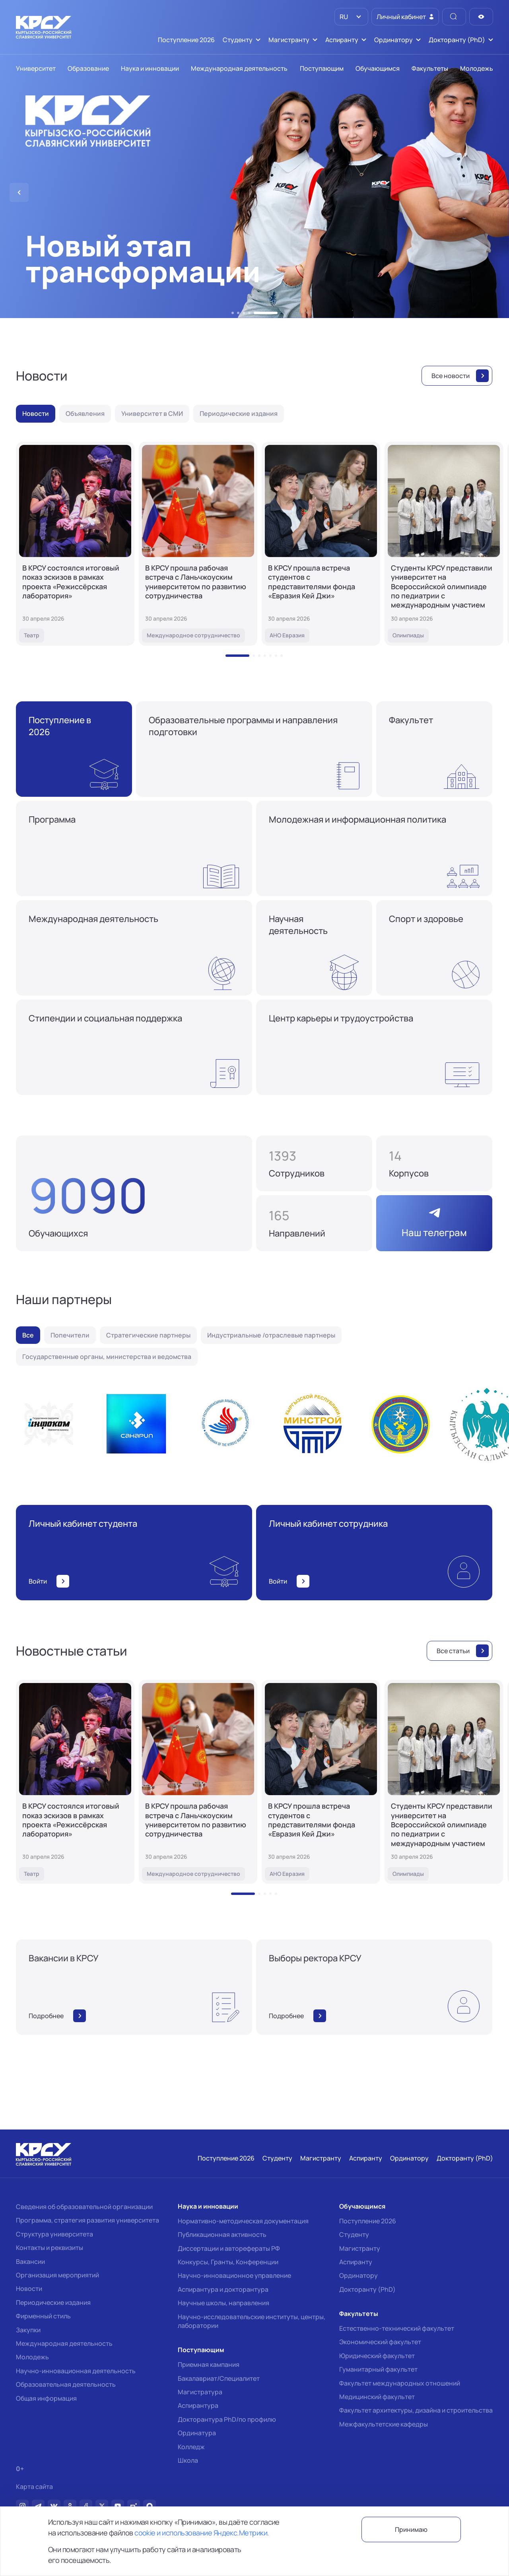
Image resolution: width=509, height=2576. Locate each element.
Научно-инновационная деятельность (76, 2370)
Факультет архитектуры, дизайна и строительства (416, 2410)
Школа (188, 2460)
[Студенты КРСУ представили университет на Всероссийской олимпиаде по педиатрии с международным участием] (444, 544)
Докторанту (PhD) (367, 2289)
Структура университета (54, 2234)
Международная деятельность (64, 2343)
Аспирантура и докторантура (223, 2289)
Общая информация (46, 2398)
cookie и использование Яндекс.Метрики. (201, 2532)
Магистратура (200, 2392)
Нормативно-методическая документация (243, 2221)
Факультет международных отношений (399, 2383)
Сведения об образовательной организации (84, 2206)
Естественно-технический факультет (396, 2328)
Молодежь (32, 2357)
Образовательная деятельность (66, 2384)
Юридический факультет (377, 2355)
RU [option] (343, 16)
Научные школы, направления (223, 2302)
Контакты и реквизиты (49, 2247)
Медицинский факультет (377, 2396)
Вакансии (30, 2261)
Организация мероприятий (57, 2275)
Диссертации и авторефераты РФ (229, 2248)
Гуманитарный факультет (378, 2369)
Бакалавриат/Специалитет (219, 2378)
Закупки (28, 2330)
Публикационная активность (222, 2234)
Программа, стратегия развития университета (87, 2220)
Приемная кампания (208, 2364)
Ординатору (358, 2275)
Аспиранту (355, 2262)
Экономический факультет (380, 2341)
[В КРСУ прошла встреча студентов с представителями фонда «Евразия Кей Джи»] (321, 544)
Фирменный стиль (43, 2316)
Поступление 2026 (367, 2221)
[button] (232, 313)
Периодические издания (53, 2302)
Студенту (354, 2234)
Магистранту (359, 2248)
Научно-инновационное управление (234, 2275)
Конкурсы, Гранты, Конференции (228, 2262)
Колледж (191, 2446)
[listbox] (351, 16)
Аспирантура (198, 2405)
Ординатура (197, 2432)
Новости (29, 2288)
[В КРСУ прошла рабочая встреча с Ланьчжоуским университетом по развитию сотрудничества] (198, 544)
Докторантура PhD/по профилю (227, 2419)
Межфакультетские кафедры (383, 2424)
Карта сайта (34, 2487)
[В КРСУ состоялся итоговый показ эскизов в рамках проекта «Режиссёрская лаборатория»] (75, 544)
